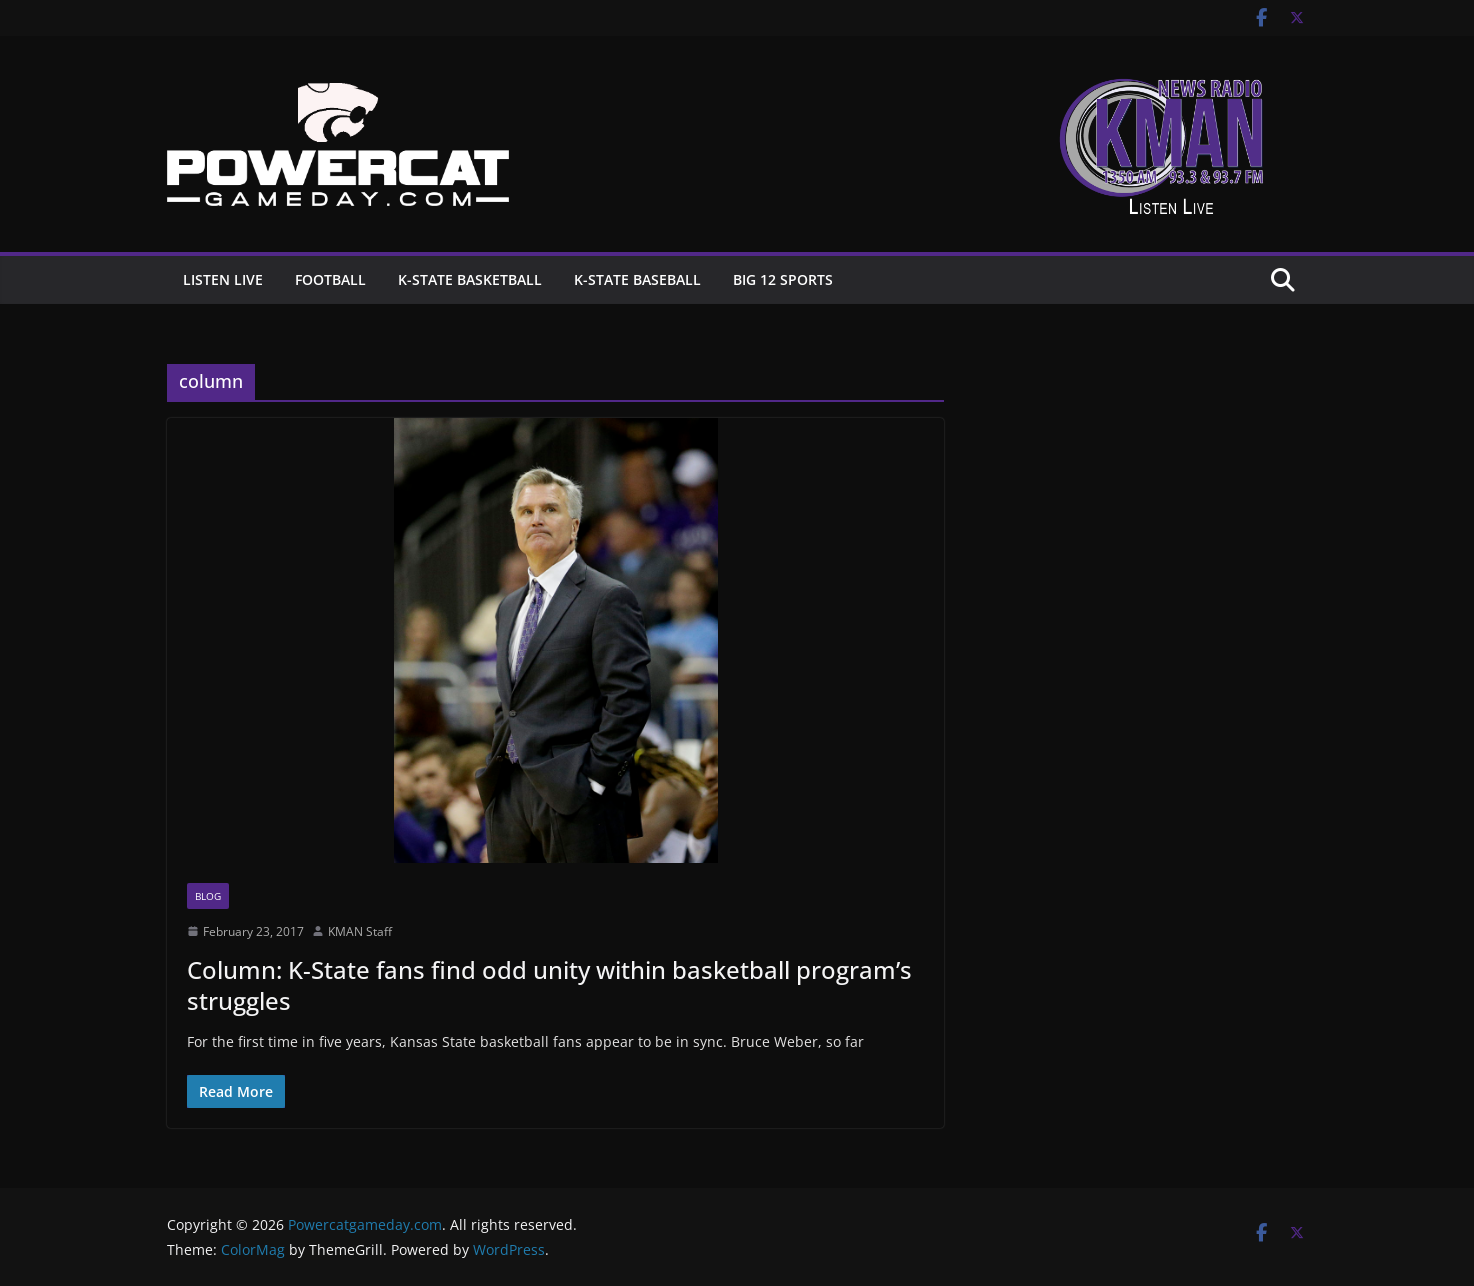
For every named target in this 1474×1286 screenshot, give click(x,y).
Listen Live (223, 279)
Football (330, 279)
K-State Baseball (637, 279)
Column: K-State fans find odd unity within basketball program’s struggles (549, 985)
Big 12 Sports (783, 279)
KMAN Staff (360, 931)
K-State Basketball (470, 279)
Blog (208, 896)
